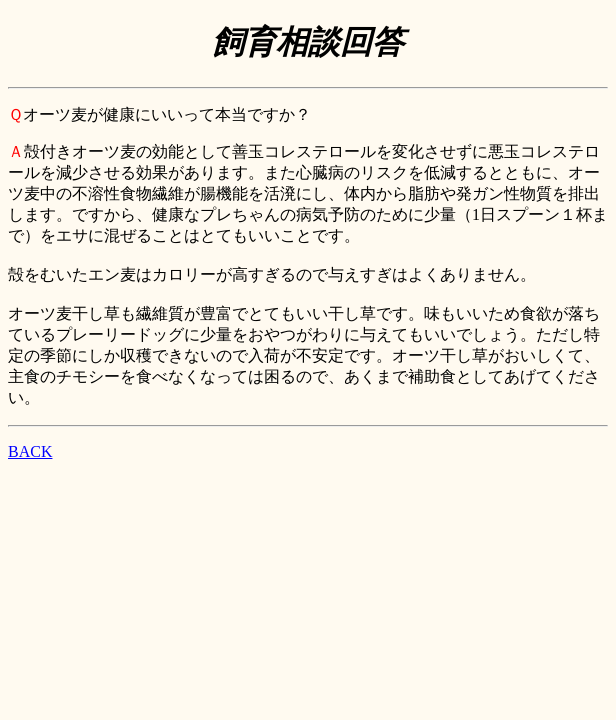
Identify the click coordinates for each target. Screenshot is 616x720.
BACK (30, 451)
